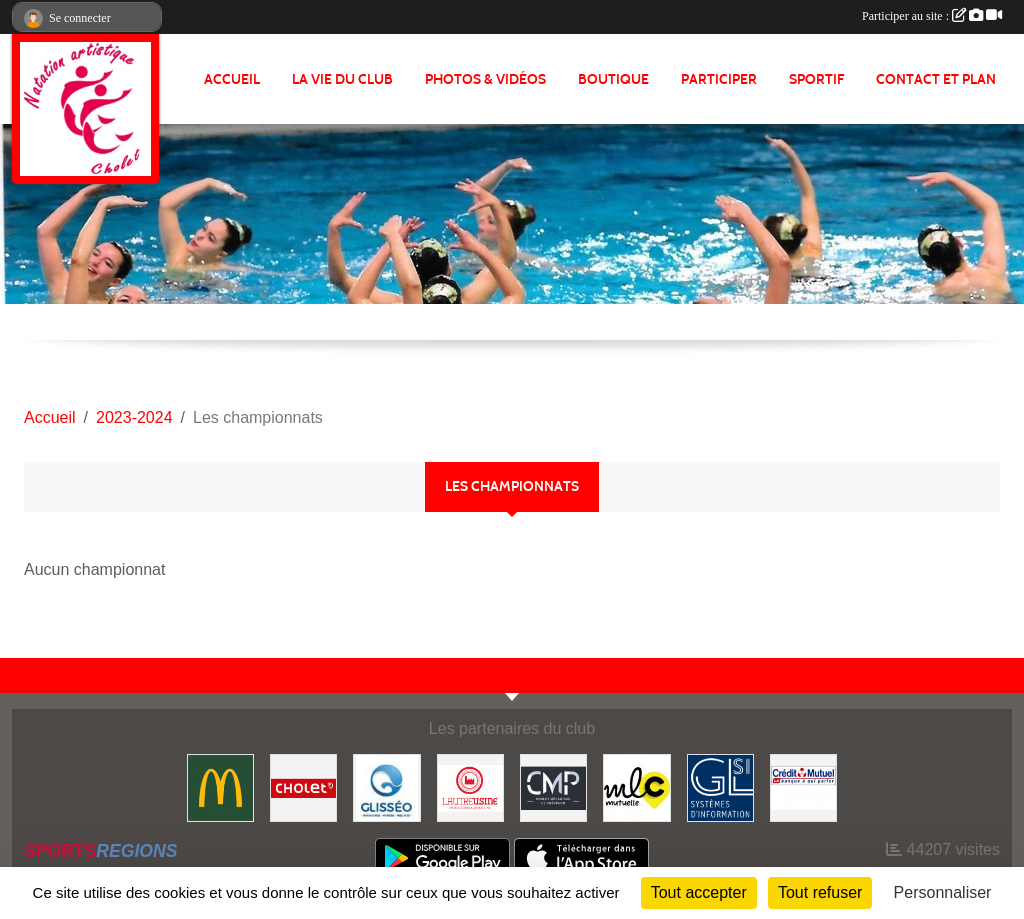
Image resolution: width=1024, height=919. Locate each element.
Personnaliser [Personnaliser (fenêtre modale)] (943, 892)
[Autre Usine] (470, 786)
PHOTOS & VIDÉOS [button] (485, 79)
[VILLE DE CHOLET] (303, 786)
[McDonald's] (220, 786)
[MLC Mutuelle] (636, 786)
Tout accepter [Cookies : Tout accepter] (699, 892)
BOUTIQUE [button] (613, 79)
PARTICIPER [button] (719, 79)
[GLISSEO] (386, 786)
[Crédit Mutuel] (803, 786)
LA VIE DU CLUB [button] (342, 79)
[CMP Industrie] (553, 786)
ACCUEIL (232, 79)
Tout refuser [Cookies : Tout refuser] (820, 892)
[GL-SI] (720, 786)
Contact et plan (936, 79)
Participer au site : (932, 16)
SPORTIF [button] (816, 79)
